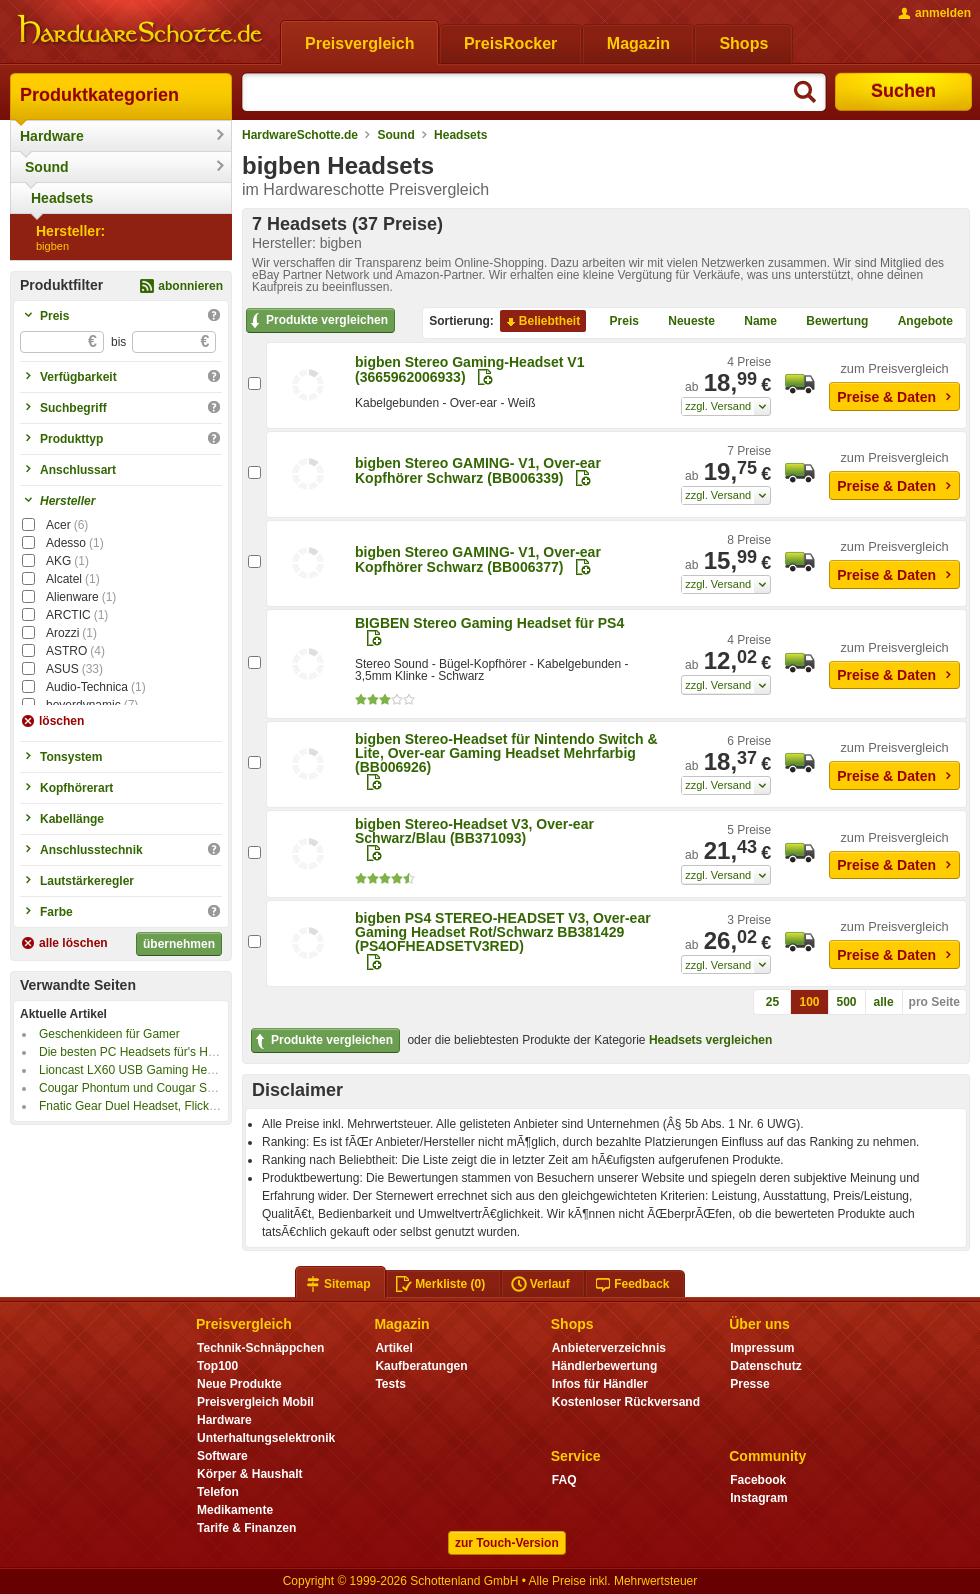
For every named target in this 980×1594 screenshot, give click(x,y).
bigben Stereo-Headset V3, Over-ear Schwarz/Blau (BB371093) (474, 831)
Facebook (758, 1480)
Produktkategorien (99, 95)
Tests (390, 1384)
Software (222, 1456)
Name (752, 322)
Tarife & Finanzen (246, 1528)
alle (884, 1002)
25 (772, 1002)
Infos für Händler (600, 1384)
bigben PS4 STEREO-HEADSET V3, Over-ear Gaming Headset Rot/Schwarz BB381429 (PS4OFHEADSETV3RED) (503, 932)
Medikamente (235, 1510)
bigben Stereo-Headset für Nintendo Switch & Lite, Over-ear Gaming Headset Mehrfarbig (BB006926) (506, 753)
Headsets (62, 198)
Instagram (758, 1498)
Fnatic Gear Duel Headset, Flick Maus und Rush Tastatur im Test (211, 1106)
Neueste (683, 322)
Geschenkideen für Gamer (109, 1034)
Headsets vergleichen (710, 1040)
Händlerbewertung (604, 1366)
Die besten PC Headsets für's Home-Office (153, 1052)
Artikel (393, 1348)
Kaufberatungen (421, 1366)
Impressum (762, 1348)
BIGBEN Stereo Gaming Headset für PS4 (489, 623)
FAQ (564, 1480)
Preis (616, 322)
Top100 (217, 1366)
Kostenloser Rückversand (626, 1402)
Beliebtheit (541, 322)
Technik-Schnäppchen (260, 1348)
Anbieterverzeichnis (609, 1348)
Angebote (917, 322)
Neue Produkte (239, 1384)
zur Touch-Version (507, 1543)
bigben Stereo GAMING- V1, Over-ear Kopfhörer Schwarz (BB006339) (478, 470)
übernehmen (179, 944)
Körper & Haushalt (250, 1474)
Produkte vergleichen (317, 321)
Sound (47, 167)
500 (847, 1002)
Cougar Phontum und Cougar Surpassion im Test (169, 1088)
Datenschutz (765, 1366)
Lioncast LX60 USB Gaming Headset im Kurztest (169, 1070)
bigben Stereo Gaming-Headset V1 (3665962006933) (470, 369)
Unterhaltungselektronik (266, 1438)
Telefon (218, 1492)
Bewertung (829, 322)
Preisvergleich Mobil (255, 1402)
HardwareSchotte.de (300, 135)
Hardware (52, 136)
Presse (749, 1384)
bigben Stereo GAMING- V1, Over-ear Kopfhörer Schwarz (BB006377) (478, 559)
